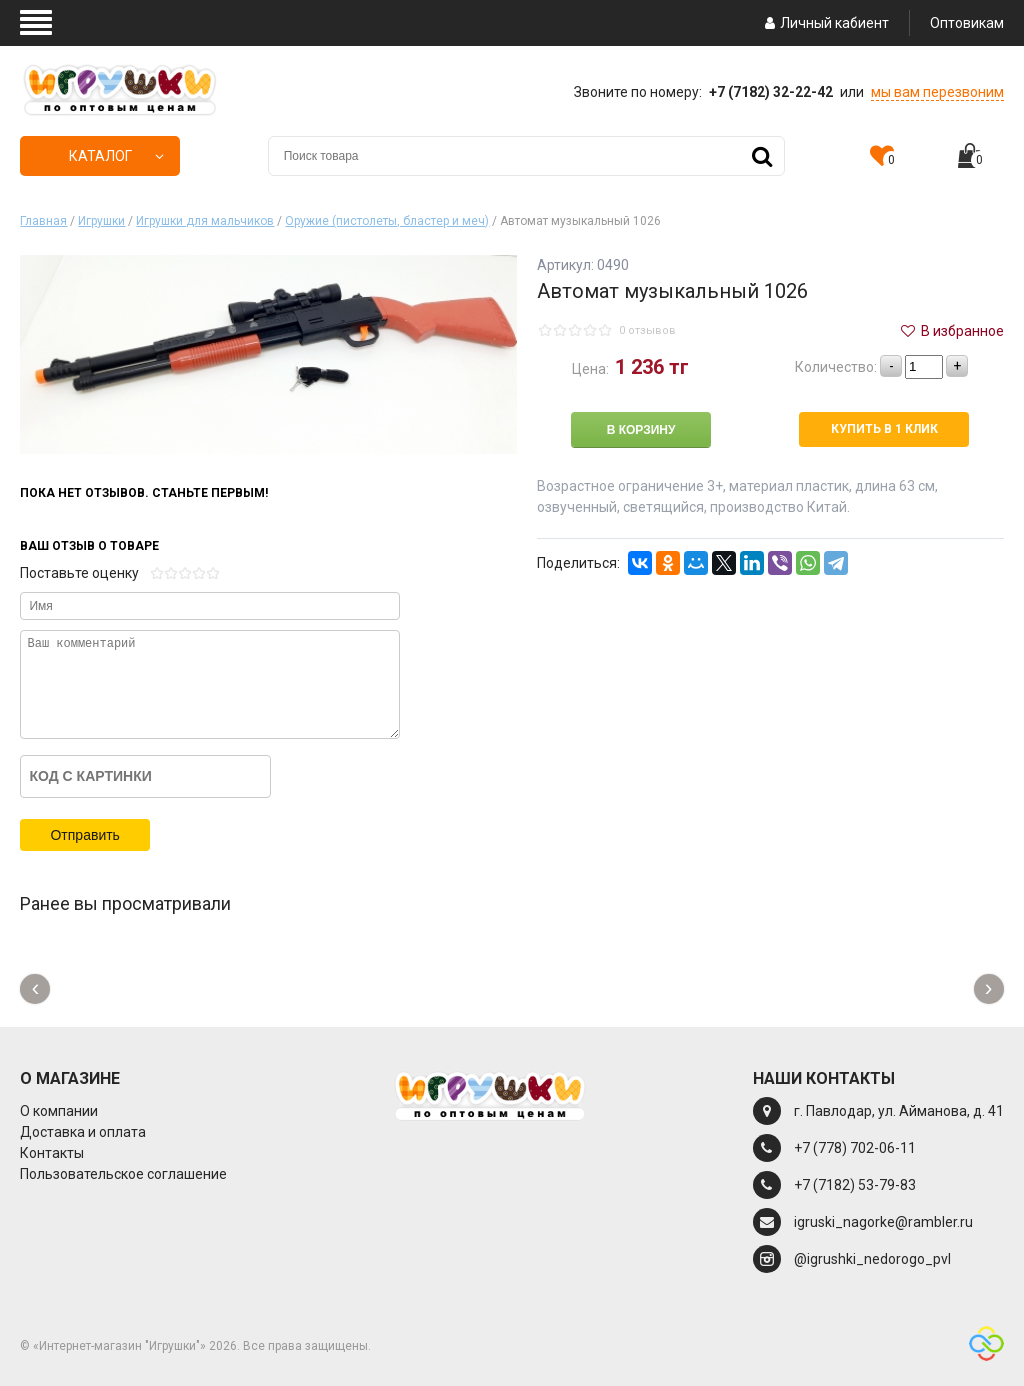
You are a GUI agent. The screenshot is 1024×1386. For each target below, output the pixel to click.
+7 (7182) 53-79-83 (855, 1185)
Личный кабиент (824, 23)
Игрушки (101, 221)
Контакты (52, 1153)
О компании (59, 1111)
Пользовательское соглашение (123, 1174)
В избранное (951, 331)
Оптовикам (967, 23)
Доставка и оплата (83, 1132)
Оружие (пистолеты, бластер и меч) (387, 221)
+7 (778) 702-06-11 (855, 1148)
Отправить (84, 835)
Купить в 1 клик (884, 429)
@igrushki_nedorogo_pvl (872, 1259)
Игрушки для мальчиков (205, 221)
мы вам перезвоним (937, 92)
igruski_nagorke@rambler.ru (883, 1222)
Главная (43, 221)
